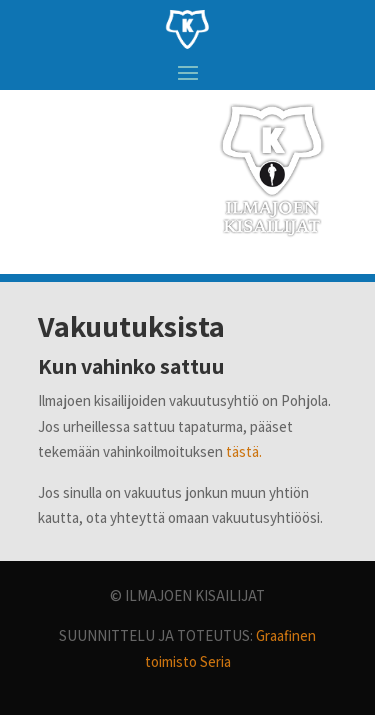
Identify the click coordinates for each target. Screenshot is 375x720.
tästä (242, 451)
